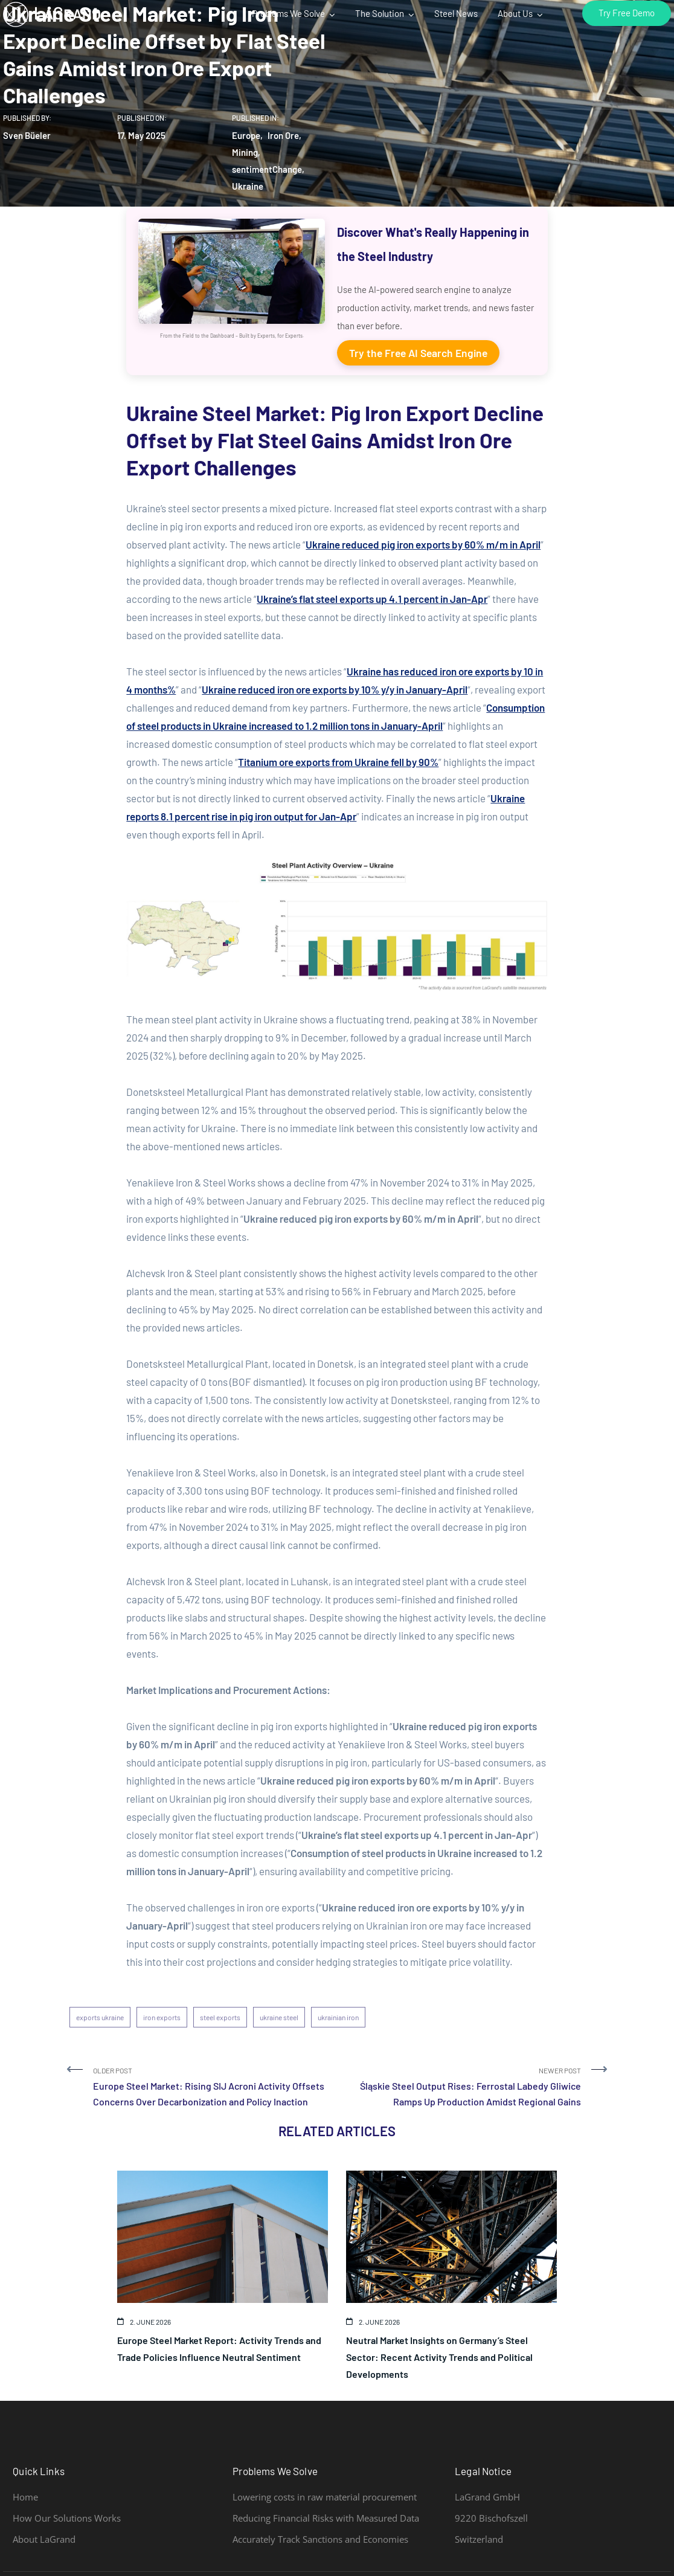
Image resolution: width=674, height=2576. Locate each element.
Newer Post (463, 2088)
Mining (245, 152)
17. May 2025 (141, 135)
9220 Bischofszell (491, 2518)
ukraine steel (279, 2017)
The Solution (379, 12)
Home (25, 2497)
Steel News (456, 12)
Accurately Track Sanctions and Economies (320, 2539)
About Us (515, 12)
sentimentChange (267, 169)
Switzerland (479, 2539)
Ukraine (247, 186)
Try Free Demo (627, 12)
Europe (246, 135)
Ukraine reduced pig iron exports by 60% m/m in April (423, 544)
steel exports (220, 2017)
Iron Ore (283, 135)
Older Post (210, 2088)
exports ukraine (100, 2017)
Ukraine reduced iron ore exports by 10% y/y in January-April (334, 689)
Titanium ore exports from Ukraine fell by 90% (338, 762)
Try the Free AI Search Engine (418, 352)
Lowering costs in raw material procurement (325, 2497)
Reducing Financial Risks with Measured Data (326, 2518)
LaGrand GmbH (487, 2497)
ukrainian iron (338, 2017)
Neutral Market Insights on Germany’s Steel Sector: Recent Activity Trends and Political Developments (439, 2357)
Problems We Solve (288, 12)
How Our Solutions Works (67, 2518)
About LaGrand (44, 2539)
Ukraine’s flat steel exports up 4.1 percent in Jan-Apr (372, 599)
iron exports (162, 2017)
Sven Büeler (27, 135)
